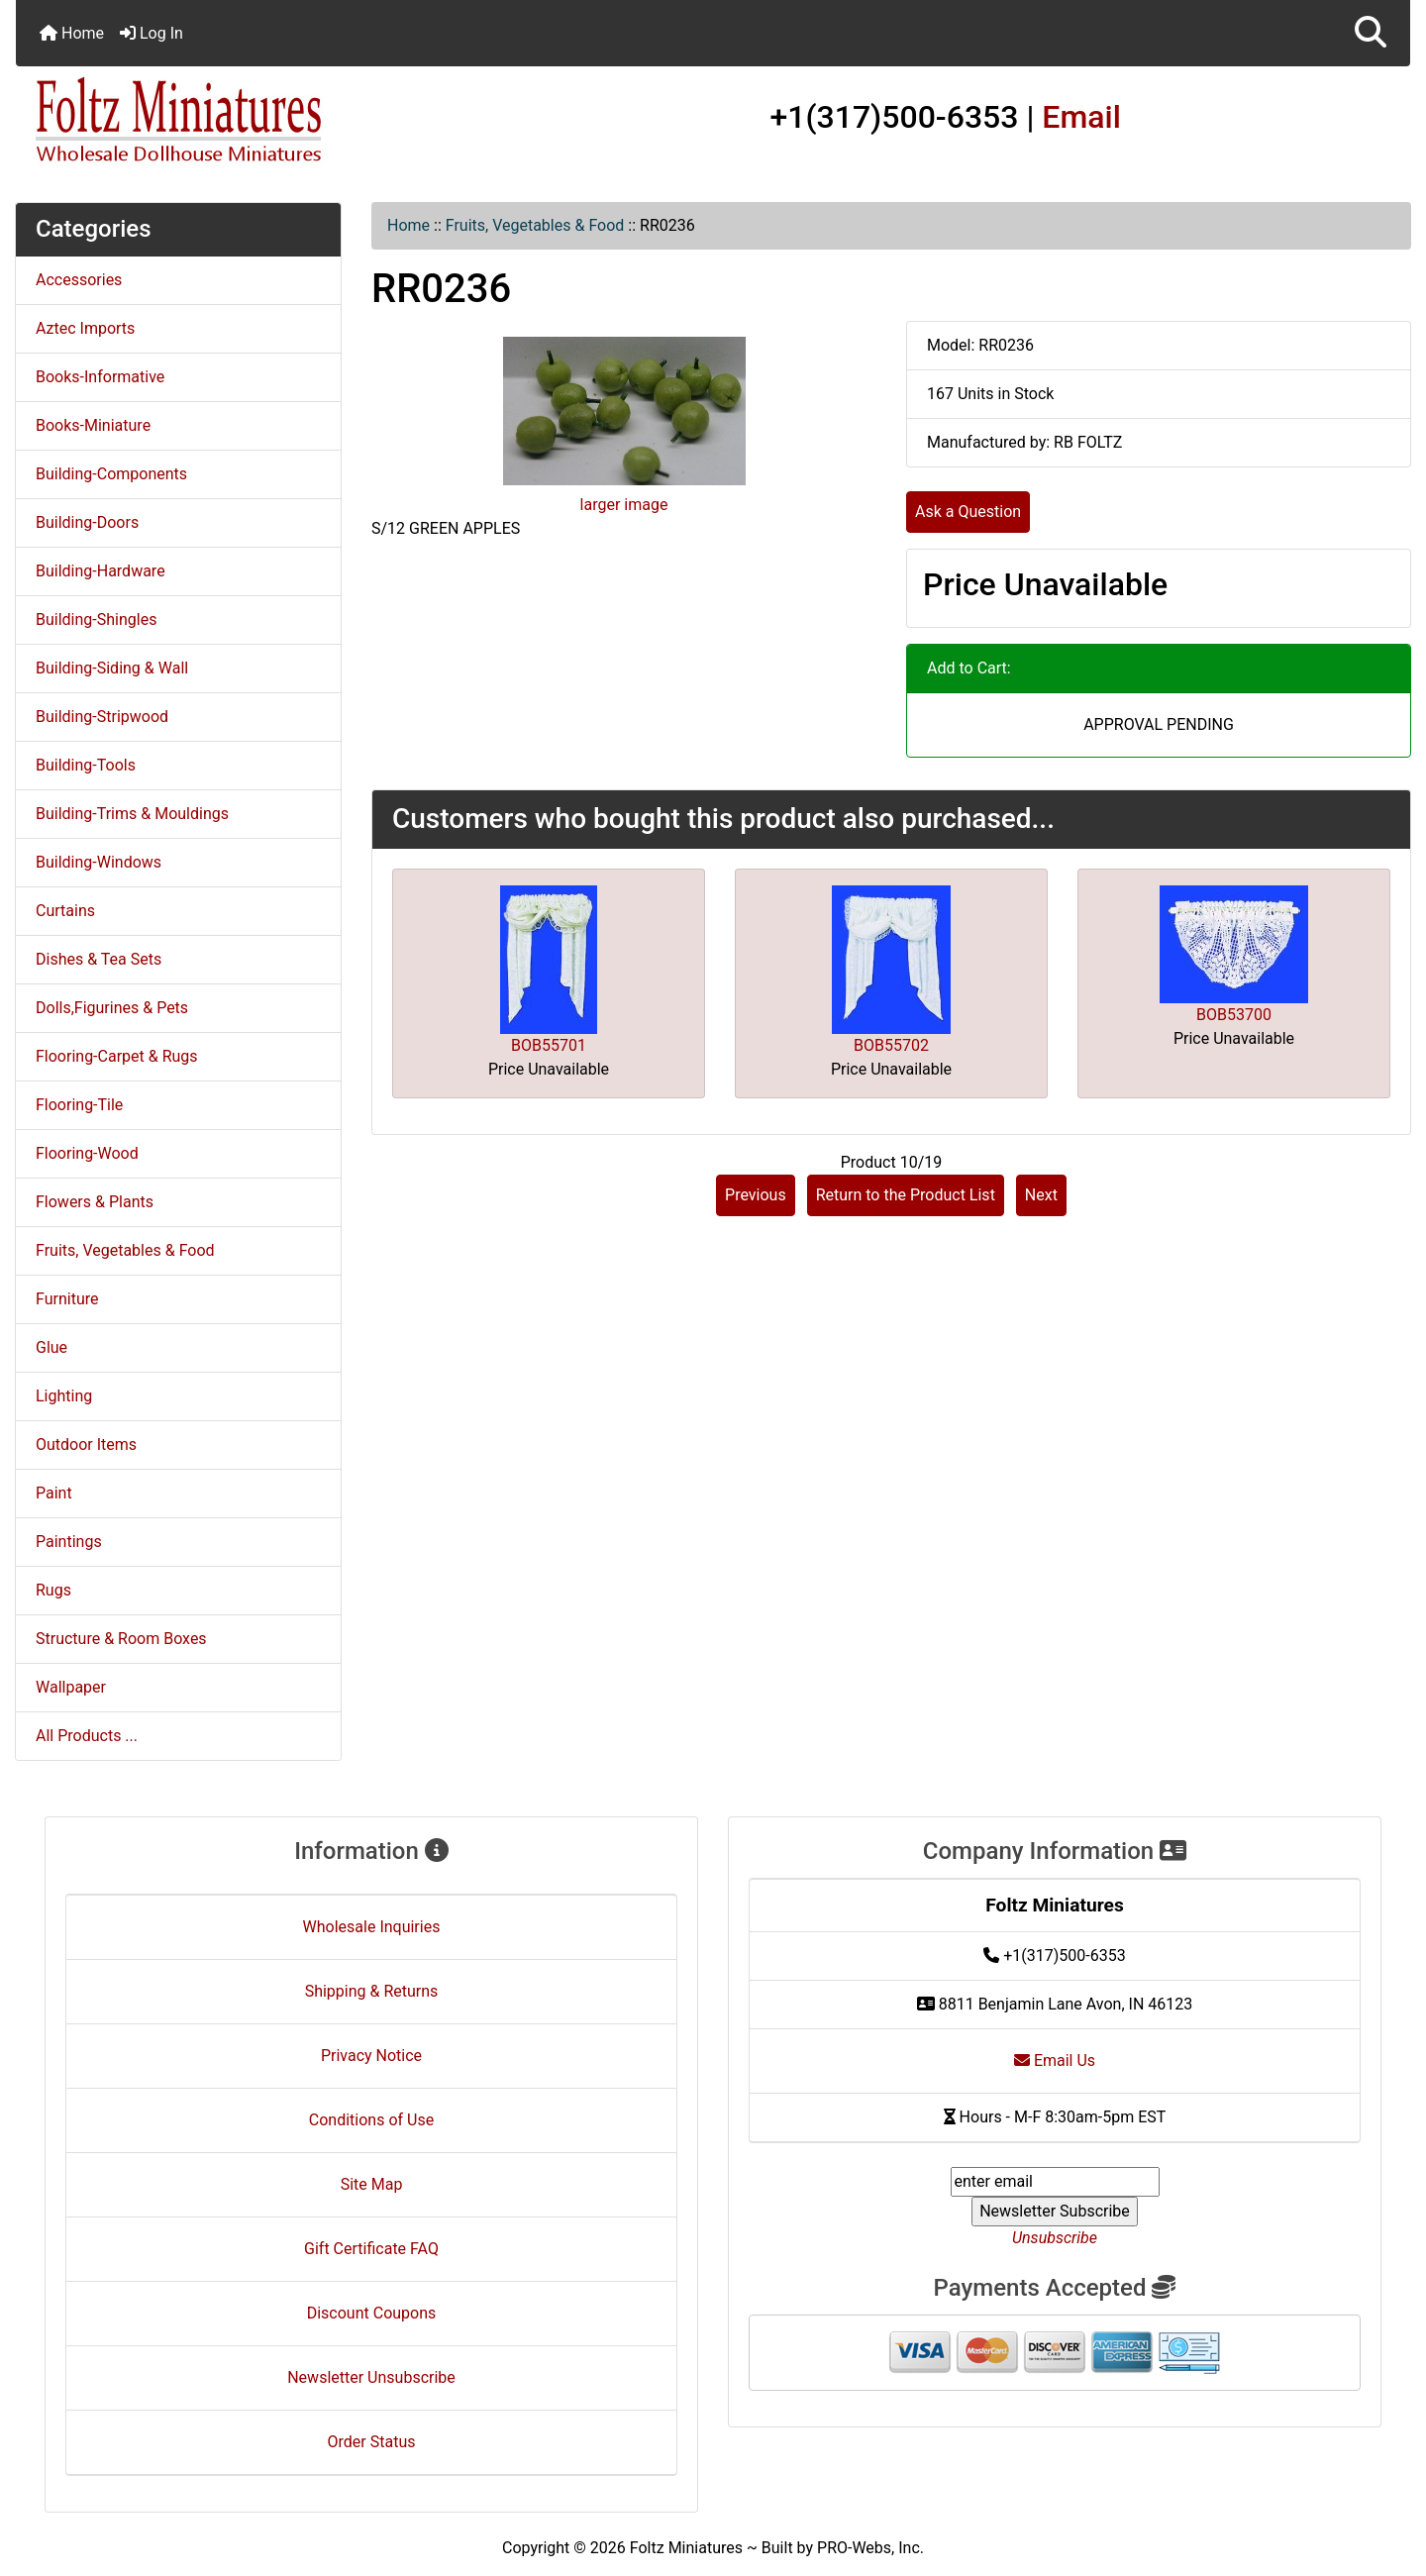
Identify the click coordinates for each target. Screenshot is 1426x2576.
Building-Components (111, 473)
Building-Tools (86, 765)
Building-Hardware (100, 571)
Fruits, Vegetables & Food (535, 225)
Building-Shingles (96, 619)
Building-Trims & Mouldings (132, 813)
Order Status (372, 2441)
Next (1041, 1194)
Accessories (79, 279)
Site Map (372, 2184)
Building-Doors (87, 522)
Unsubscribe (1054, 2237)
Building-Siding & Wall (112, 668)
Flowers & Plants (94, 1201)
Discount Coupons (372, 2313)
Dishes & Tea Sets (98, 959)
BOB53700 (1234, 1014)
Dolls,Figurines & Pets (112, 1007)
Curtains (65, 910)
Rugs (53, 1590)
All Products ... (87, 1735)
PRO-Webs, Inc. (870, 2547)
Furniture (67, 1298)
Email (1081, 117)
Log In (151, 33)
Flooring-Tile (79, 1104)
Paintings (69, 1541)
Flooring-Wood (87, 1153)
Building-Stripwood (102, 716)
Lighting (64, 1396)
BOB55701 (548, 1045)
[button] (1370, 33)
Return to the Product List (905, 1194)
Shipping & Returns (372, 1991)
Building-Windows (98, 862)
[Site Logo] (248, 120)
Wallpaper (71, 1687)
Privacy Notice (371, 2055)
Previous (755, 1194)
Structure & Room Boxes (121, 1638)
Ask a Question (968, 511)
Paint (54, 1493)
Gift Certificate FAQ (371, 2248)
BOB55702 (891, 1045)
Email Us (1054, 2060)
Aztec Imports (85, 328)
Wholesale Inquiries (372, 1926)
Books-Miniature (93, 425)
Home (72, 33)
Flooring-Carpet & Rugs (117, 1056)
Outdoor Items (86, 1444)
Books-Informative (100, 376)
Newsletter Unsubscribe (371, 2377)
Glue (51, 1347)
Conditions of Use (371, 2120)
